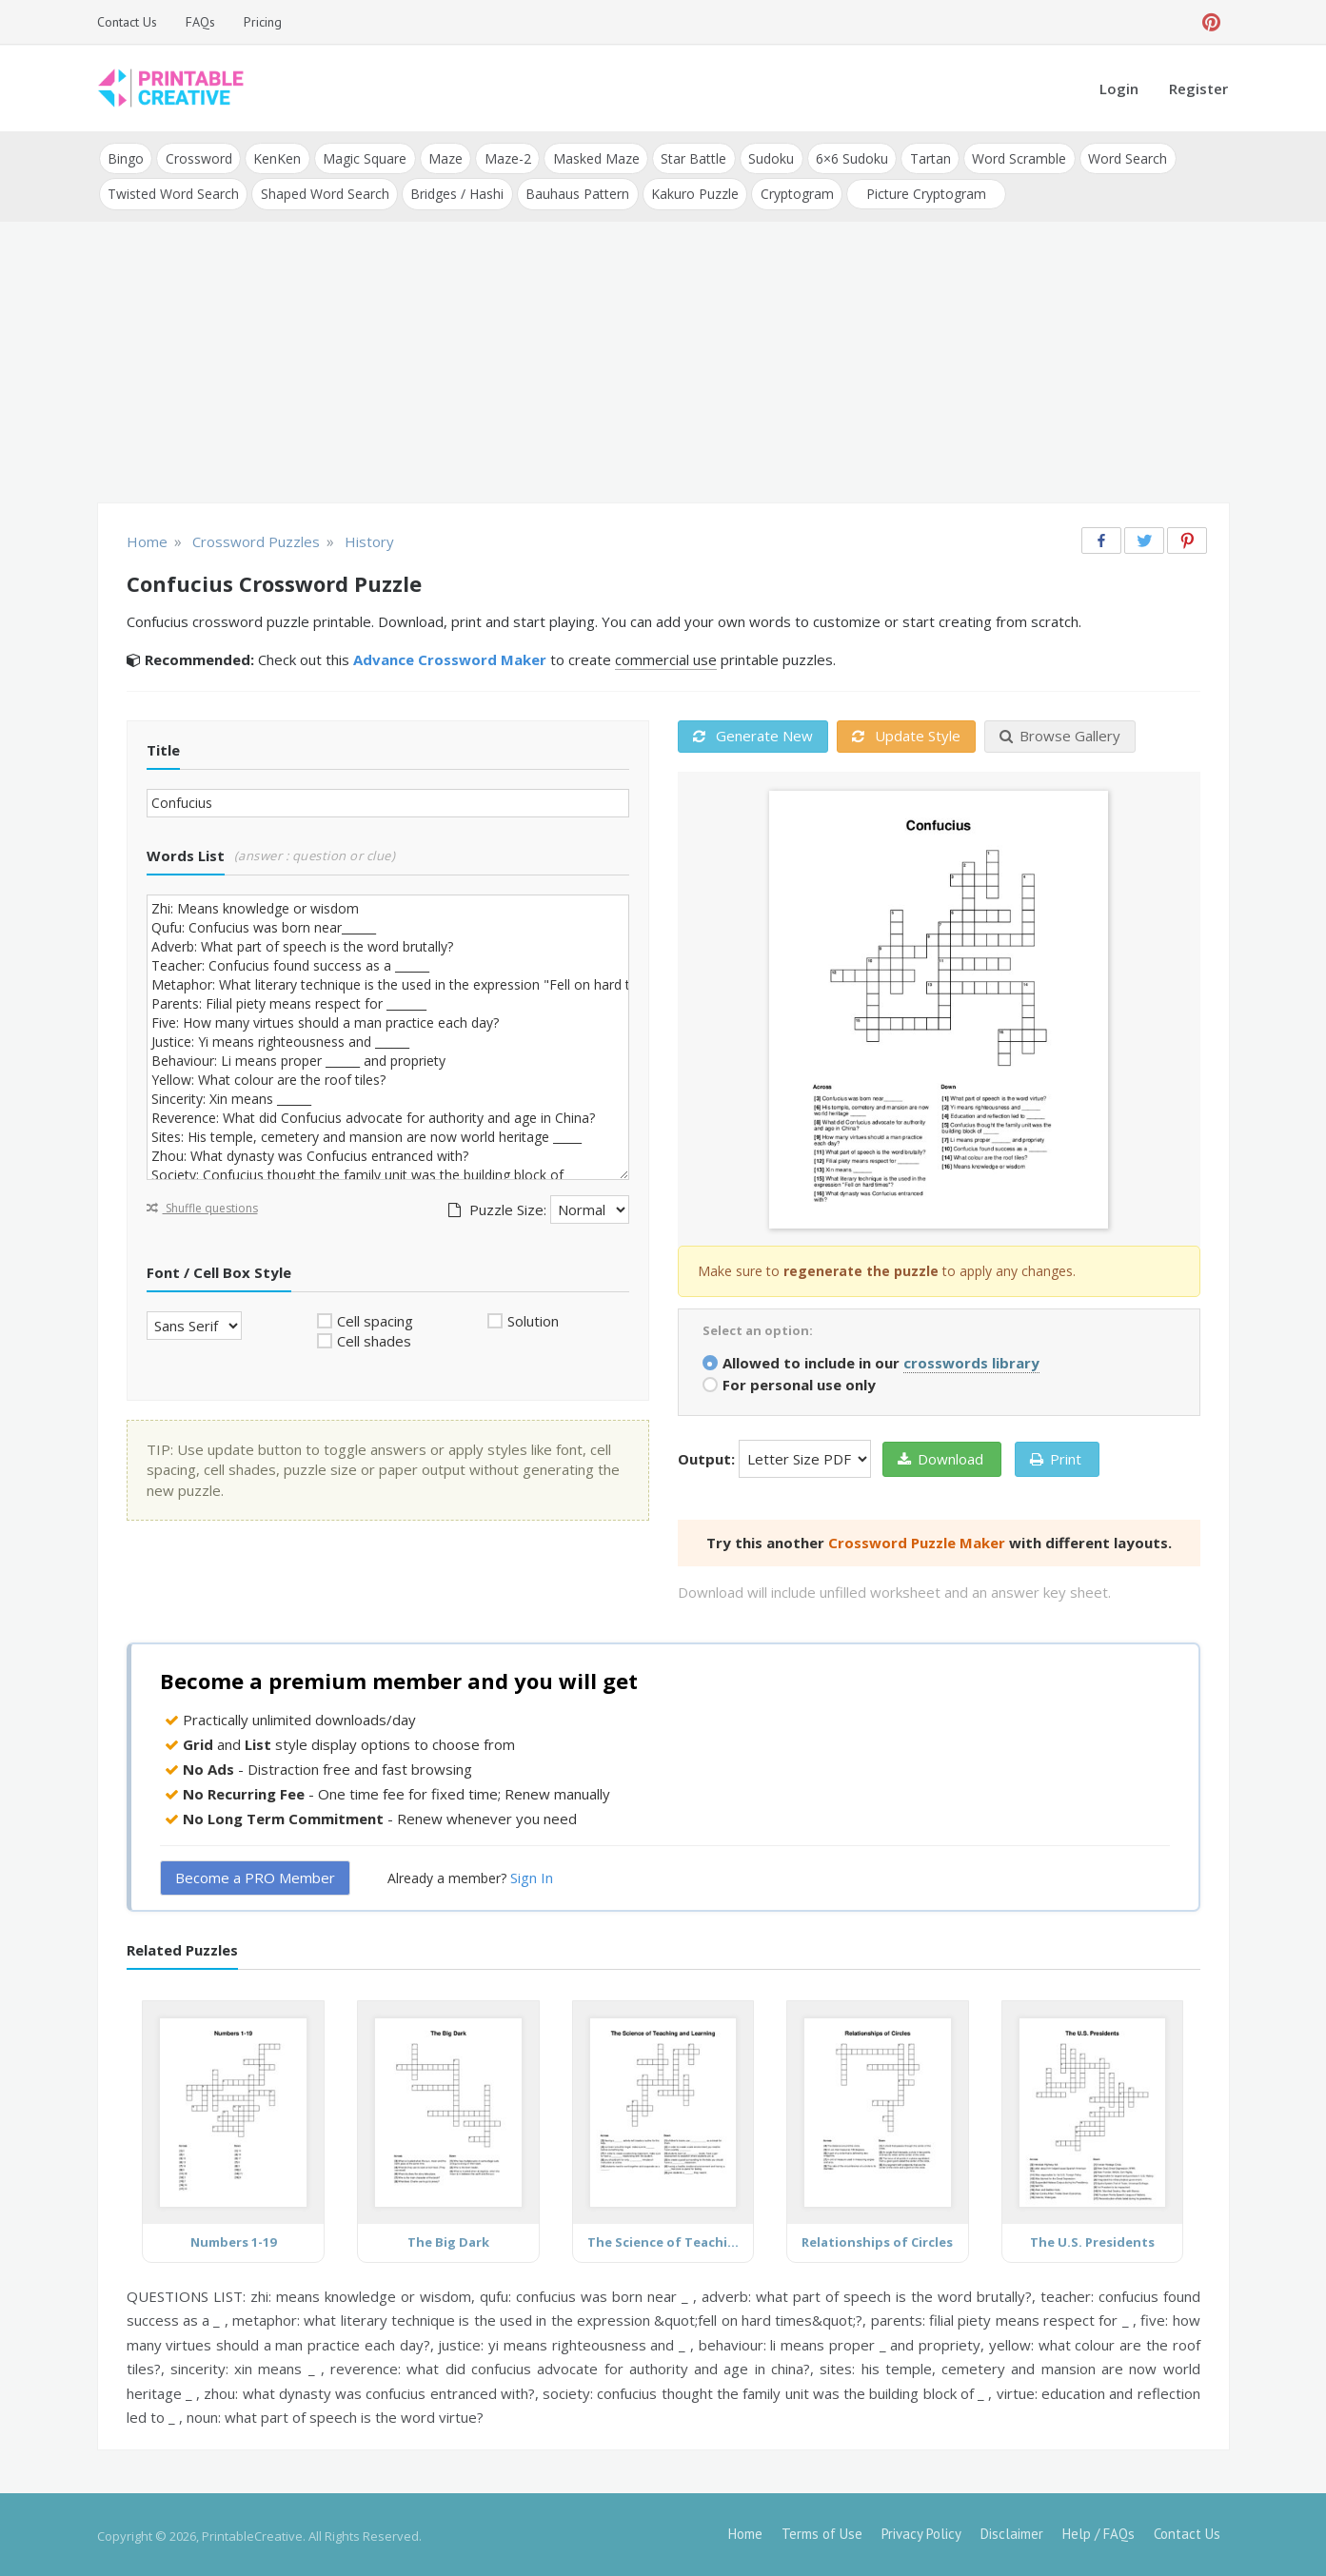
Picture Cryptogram (922, 192)
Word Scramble (1011, 157)
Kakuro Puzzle (692, 192)
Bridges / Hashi (456, 192)
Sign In (531, 1875)
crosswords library (971, 1359)
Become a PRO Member (255, 1875)
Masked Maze (591, 157)
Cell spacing (375, 1317)
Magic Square (363, 157)
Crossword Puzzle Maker (916, 1539)
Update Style (906, 733)
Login (1118, 88)
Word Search (1118, 157)
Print (1055, 1455)
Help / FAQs (1098, 2531)
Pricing (263, 21)
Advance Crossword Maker (449, 657)
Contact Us (127, 21)
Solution (533, 1317)
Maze (443, 157)
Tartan (922, 157)
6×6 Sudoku (845, 157)
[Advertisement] (663, 361)
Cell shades (374, 1338)
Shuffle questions (202, 1205)
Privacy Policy (921, 2531)
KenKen (276, 157)
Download (940, 1455)
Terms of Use (822, 2531)
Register (1198, 88)
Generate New (753, 733)
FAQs (200, 21)
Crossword (198, 157)
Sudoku (765, 157)
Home (745, 2531)
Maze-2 (504, 157)
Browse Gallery (1059, 733)
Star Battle (689, 157)
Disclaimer (1011, 2531)
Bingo (126, 157)
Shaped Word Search (324, 192)
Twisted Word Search (173, 192)
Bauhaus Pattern (575, 192)
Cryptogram (793, 192)
